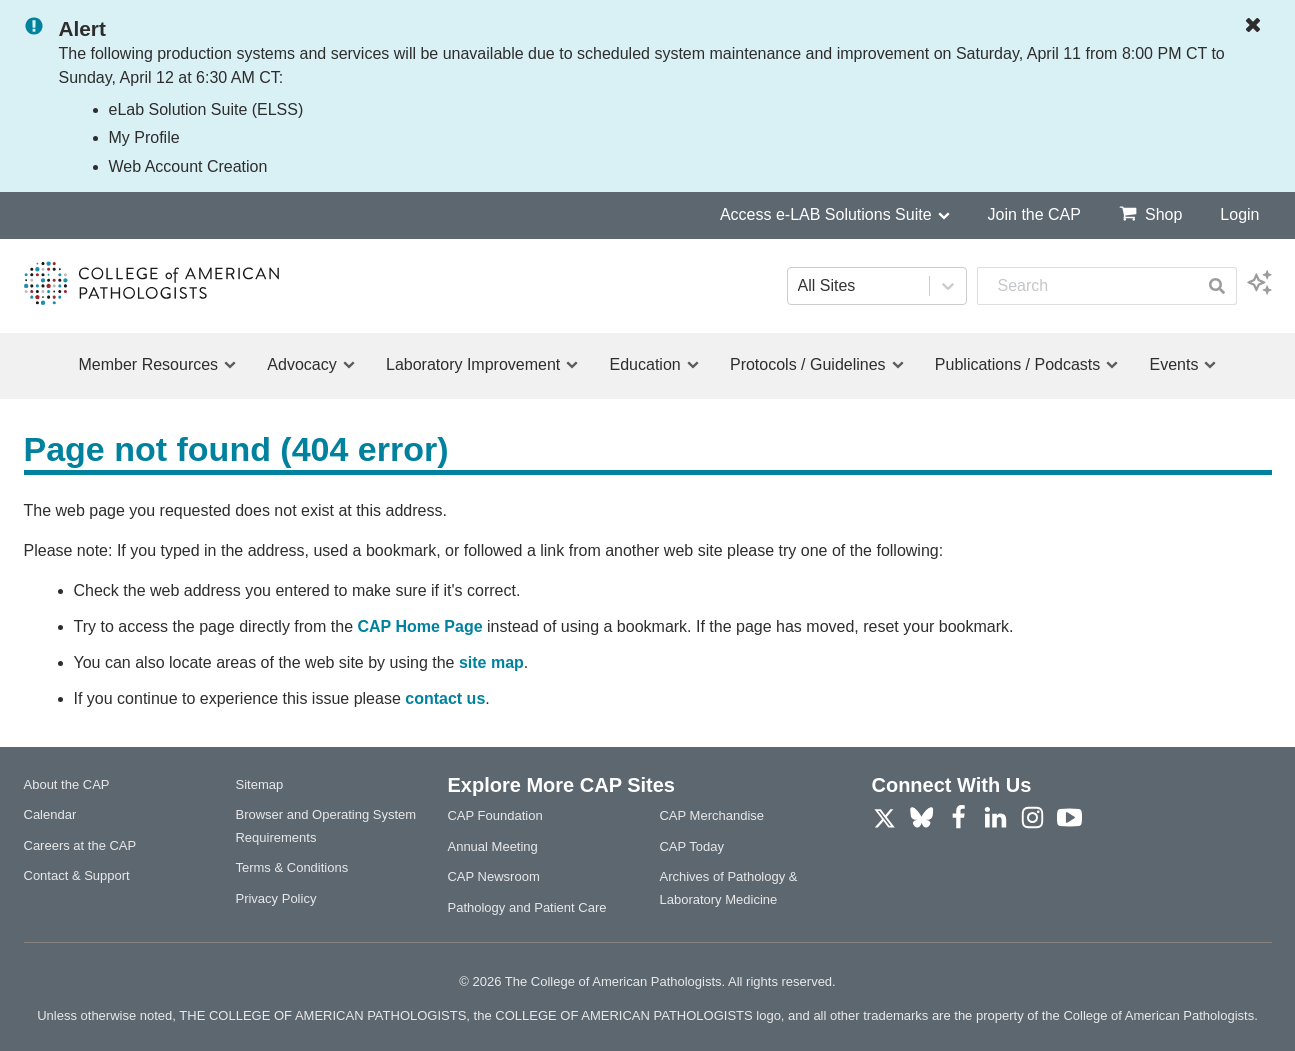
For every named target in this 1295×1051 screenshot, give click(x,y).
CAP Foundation (494, 815)
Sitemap (259, 784)
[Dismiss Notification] (1258, 26)
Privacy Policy (275, 898)
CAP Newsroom (493, 876)
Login (1239, 214)
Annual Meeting (492, 846)
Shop (1150, 213)
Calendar (50, 814)
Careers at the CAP (80, 845)
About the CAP (67, 784)
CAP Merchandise (711, 815)
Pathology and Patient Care (526, 907)
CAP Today (691, 846)
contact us (445, 698)
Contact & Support (77, 875)
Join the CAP (1034, 214)
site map (491, 662)
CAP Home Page (419, 626)
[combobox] (1087, 286)
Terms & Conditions (291, 867)
